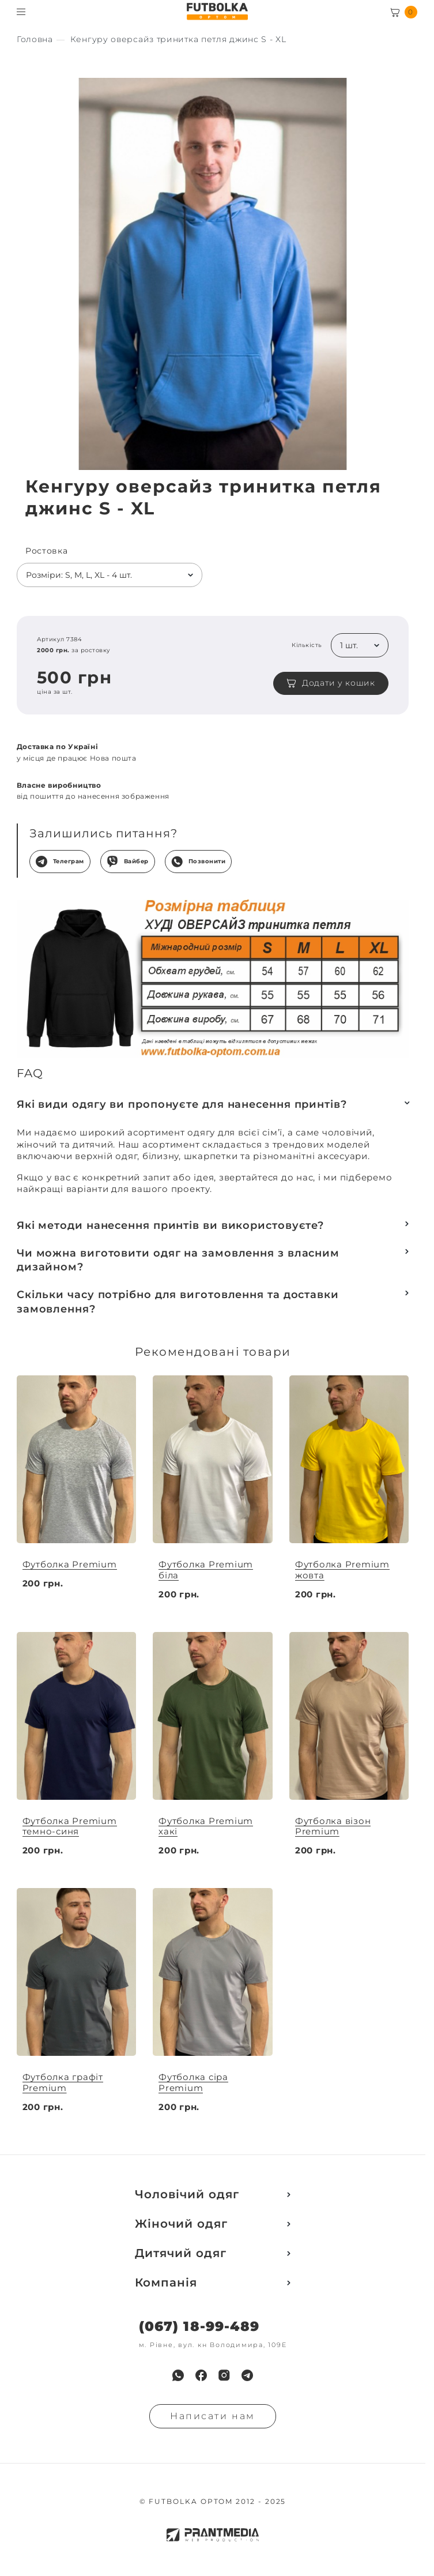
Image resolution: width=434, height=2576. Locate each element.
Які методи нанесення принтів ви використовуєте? (170, 1225)
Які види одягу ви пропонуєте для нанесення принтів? (182, 1104)
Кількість (307, 645)
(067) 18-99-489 (199, 2326)
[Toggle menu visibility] (21, 12)
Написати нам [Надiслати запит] (212, 2415)
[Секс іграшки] (35, 39)
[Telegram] (247, 2375)
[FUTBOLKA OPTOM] (217, 11)
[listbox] (110, 575)
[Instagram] (224, 2375)
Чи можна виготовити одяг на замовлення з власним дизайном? (178, 1260)
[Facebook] (201, 2375)
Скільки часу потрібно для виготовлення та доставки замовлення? (178, 1301)
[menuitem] (178, 2375)
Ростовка (46, 551)
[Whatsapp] (178, 2375)
